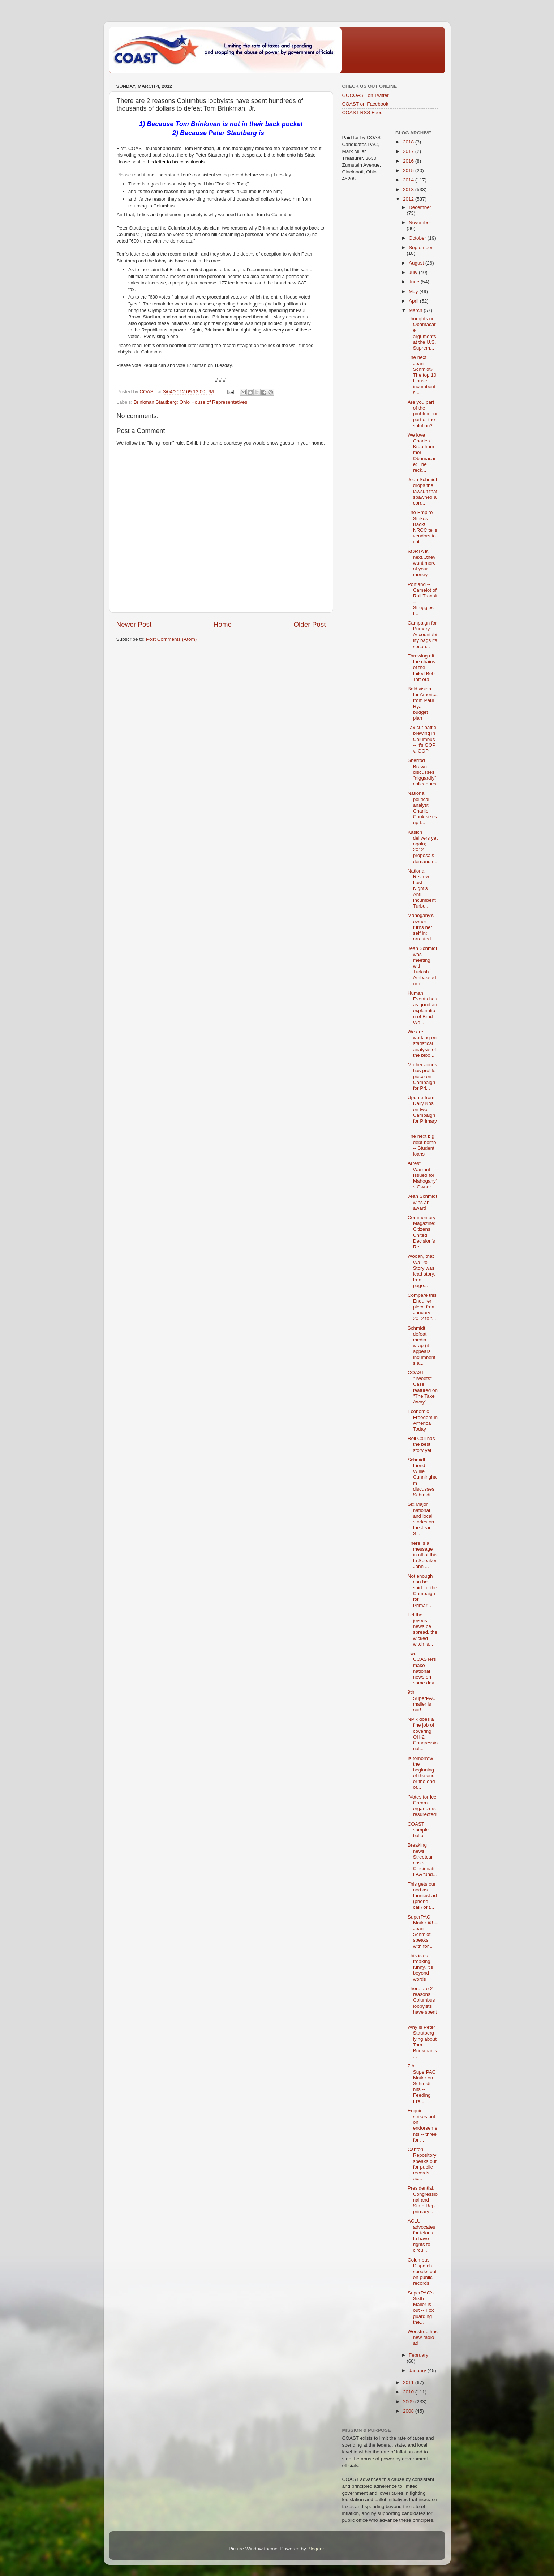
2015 (409, 170)
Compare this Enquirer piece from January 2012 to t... (422, 1307)
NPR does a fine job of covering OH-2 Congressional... (423, 1733)
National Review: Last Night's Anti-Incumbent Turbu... (422, 888)
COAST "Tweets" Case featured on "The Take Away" (423, 1387)
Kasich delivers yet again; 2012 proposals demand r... (423, 847)
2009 (409, 2401)
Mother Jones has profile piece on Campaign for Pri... (422, 1076)
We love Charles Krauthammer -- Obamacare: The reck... (422, 452)
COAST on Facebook (365, 104)
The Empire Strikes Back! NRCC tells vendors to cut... (422, 527)
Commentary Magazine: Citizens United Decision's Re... (421, 1232)
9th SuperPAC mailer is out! (422, 1701)
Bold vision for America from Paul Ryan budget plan (423, 703)
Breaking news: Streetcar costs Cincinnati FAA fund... (422, 1859)
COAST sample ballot (418, 1829)
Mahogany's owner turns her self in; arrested (421, 927)
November (420, 222)
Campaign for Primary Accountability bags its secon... (422, 634)
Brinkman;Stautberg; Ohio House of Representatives (190, 402)
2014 (409, 180)
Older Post (309, 624)
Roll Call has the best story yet (421, 1444)
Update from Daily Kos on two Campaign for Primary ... (422, 1112)
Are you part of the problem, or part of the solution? (423, 413)
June (415, 281)
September (421, 247)
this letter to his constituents (176, 161)
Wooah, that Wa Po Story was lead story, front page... (421, 1270)
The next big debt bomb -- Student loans (422, 1145)
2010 (409, 2392)
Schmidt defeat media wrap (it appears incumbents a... (421, 1345)
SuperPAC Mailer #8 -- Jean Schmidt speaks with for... (423, 1931)
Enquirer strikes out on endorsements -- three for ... (423, 2125)
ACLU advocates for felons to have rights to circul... (421, 2235)
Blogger (316, 2548)
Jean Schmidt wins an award (422, 1201)
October (418, 238)
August (417, 263)
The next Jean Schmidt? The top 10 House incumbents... (422, 375)
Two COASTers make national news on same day (422, 1668)
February (418, 2355)
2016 (409, 161)
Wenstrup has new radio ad (423, 2337)
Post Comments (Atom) (171, 639)
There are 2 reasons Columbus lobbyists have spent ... (422, 2003)
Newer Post (134, 624)
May (414, 291)
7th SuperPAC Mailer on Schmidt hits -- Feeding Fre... (422, 2083)
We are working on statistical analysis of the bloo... (422, 1043)
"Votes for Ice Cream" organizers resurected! (423, 1805)
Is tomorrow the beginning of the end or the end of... (421, 1773)
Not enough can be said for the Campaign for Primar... (422, 1590)
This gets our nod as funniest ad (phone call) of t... (422, 1895)
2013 (409, 189)
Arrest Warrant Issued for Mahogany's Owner (422, 1175)
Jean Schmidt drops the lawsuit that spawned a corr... (423, 491)
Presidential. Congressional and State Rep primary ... (423, 2199)
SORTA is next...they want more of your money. (422, 563)
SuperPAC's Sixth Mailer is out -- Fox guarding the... (421, 2307)
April (414, 301)
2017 (409, 151)
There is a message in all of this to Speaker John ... (423, 1554)
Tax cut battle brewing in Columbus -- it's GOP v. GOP (422, 739)
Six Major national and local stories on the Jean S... (421, 1518)
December (420, 207)
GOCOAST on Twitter (365, 95)
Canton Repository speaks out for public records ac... (422, 2164)
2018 (409, 142)
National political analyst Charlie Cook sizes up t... (422, 807)
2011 (409, 2382)
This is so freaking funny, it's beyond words (420, 1967)
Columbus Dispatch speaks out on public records (422, 2271)
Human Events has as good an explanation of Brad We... (422, 1007)
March (416, 310)
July (414, 272)
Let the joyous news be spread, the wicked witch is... (423, 1629)
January (418, 2370)
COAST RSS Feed (362, 112)
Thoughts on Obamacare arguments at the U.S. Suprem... (422, 333)
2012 (409, 199)
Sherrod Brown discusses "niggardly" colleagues (422, 772)
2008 (409, 2411)
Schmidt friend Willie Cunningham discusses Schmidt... (422, 1477)
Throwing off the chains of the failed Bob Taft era (421, 667)
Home (223, 624)
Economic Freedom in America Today (423, 1420)
